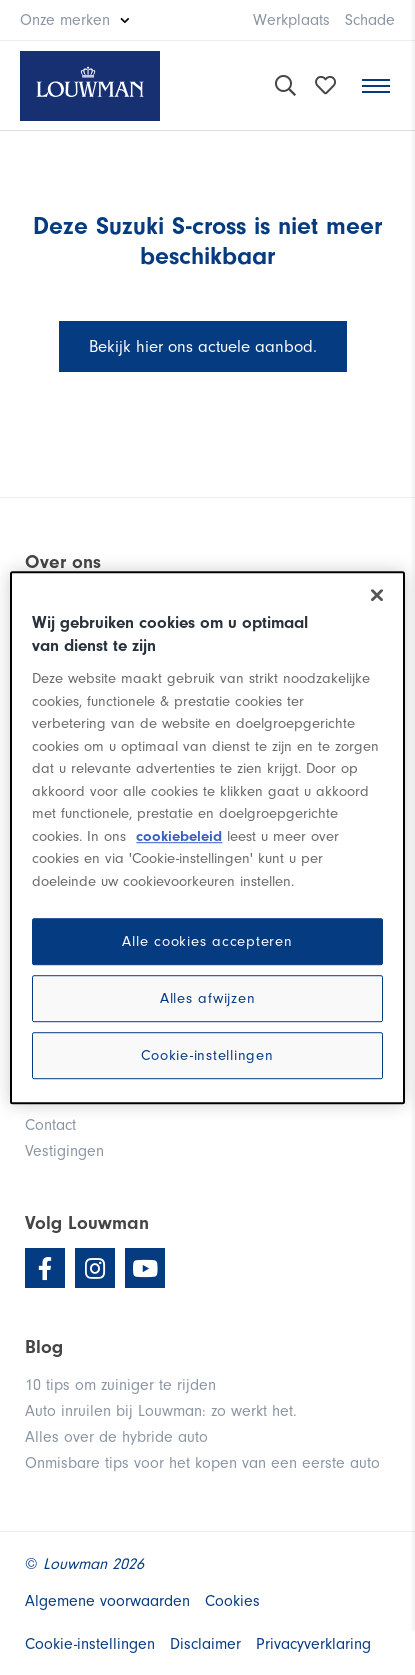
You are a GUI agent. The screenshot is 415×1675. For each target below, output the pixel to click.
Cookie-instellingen (207, 1055)
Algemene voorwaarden (107, 1601)
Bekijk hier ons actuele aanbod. (203, 346)
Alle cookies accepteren (207, 941)
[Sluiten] (377, 595)
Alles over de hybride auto (116, 1437)
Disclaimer (205, 1644)
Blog (44, 1347)
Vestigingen (64, 1151)
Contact (50, 1125)
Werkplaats (291, 20)
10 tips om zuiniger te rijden (120, 1385)
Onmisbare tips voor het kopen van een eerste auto (202, 1463)
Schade (370, 20)
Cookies (232, 1601)
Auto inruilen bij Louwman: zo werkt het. (161, 1411)
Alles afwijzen (208, 998)
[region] (207, 838)
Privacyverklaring (313, 1644)
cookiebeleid (179, 836)
